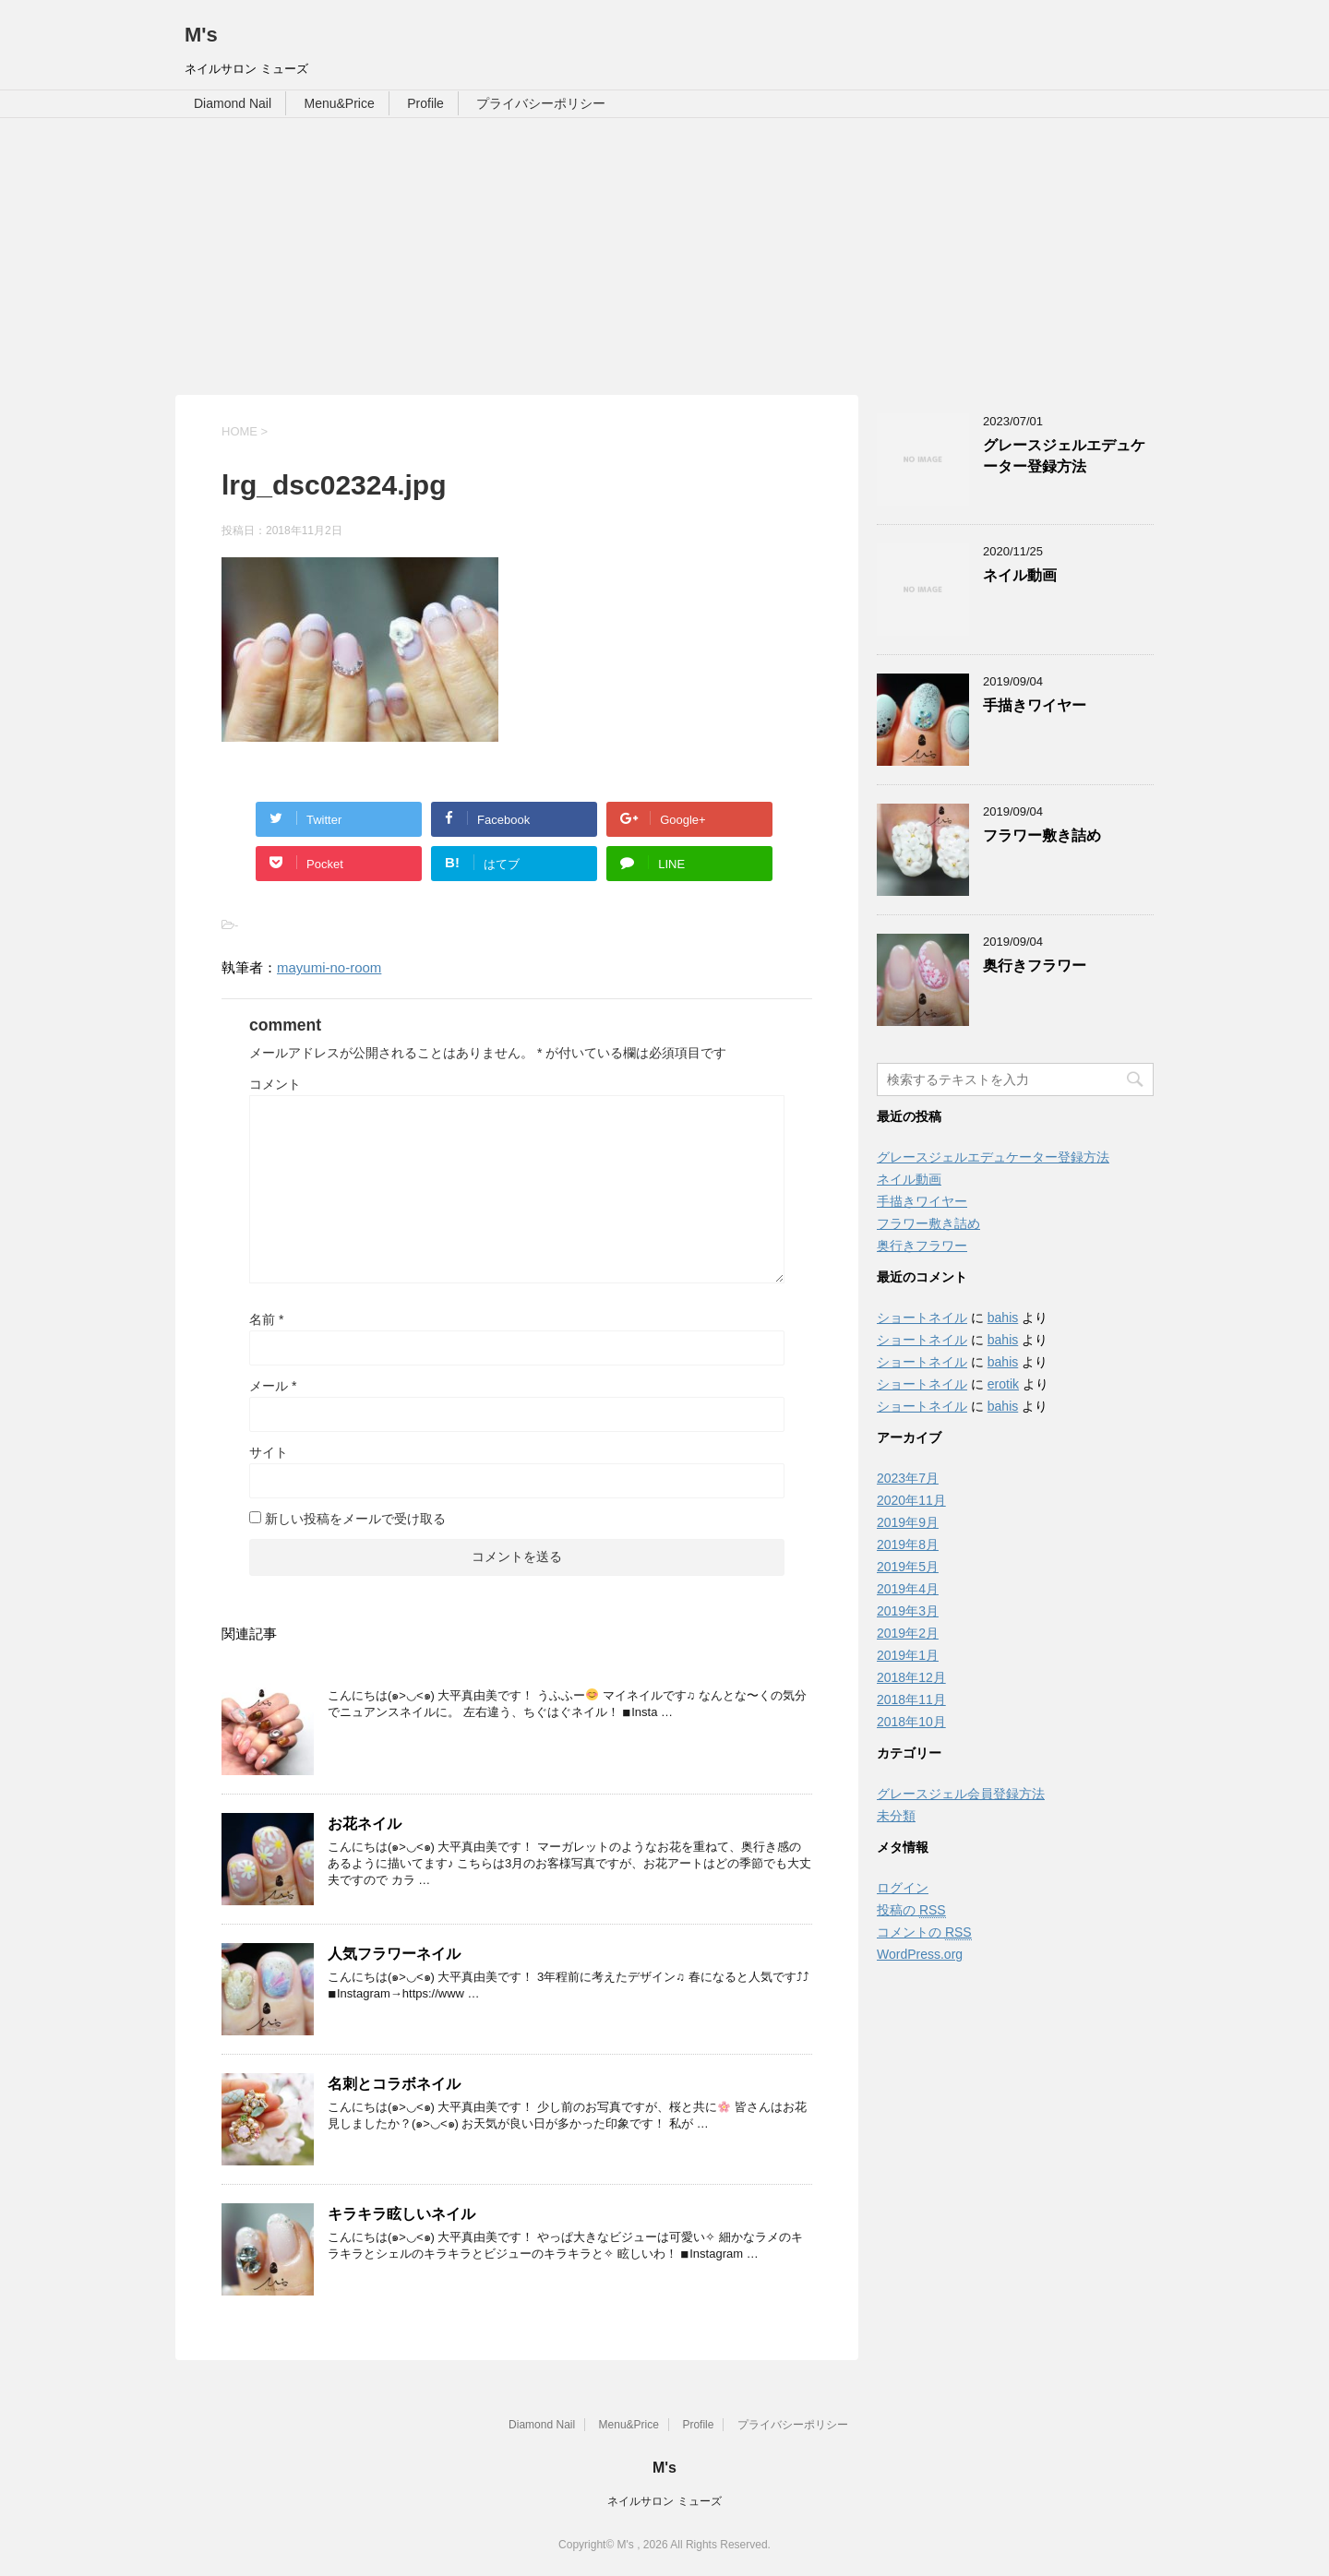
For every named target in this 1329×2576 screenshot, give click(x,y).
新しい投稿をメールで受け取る (355, 1518)
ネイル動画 (1020, 575)
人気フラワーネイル (394, 1954)
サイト (268, 1452)
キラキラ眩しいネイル (401, 2214)
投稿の (911, 1910)
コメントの (924, 1932)
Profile (425, 103)
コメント (275, 1084)
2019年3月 (908, 1611)
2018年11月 (911, 1699)
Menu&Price (340, 103)
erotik (1003, 1384)
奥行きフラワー (1034, 965)
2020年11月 (911, 1500)
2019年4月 (908, 1588)
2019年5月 (908, 1566)
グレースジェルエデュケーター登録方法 (1064, 455)
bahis (1003, 1317)
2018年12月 (911, 1677)
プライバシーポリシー (540, 103)
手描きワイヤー (1034, 705)
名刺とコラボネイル (394, 2084)
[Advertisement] (664, 256)
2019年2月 (908, 1633)
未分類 (896, 1815)
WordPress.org (920, 1954)
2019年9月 (908, 1522)
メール (272, 1385)
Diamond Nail (232, 103)
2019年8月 (908, 1544)
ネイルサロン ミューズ (664, 2501)
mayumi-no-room (329, 967)
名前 (266, 1319)
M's (201, 34)
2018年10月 (911, 1721)
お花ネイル (364, 1823)
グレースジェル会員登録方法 (961, 1793)
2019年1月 (908, 1655)
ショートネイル (922, 1317)
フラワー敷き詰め (1042, 835)
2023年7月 (908, 1478)
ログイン (902, 1887)
